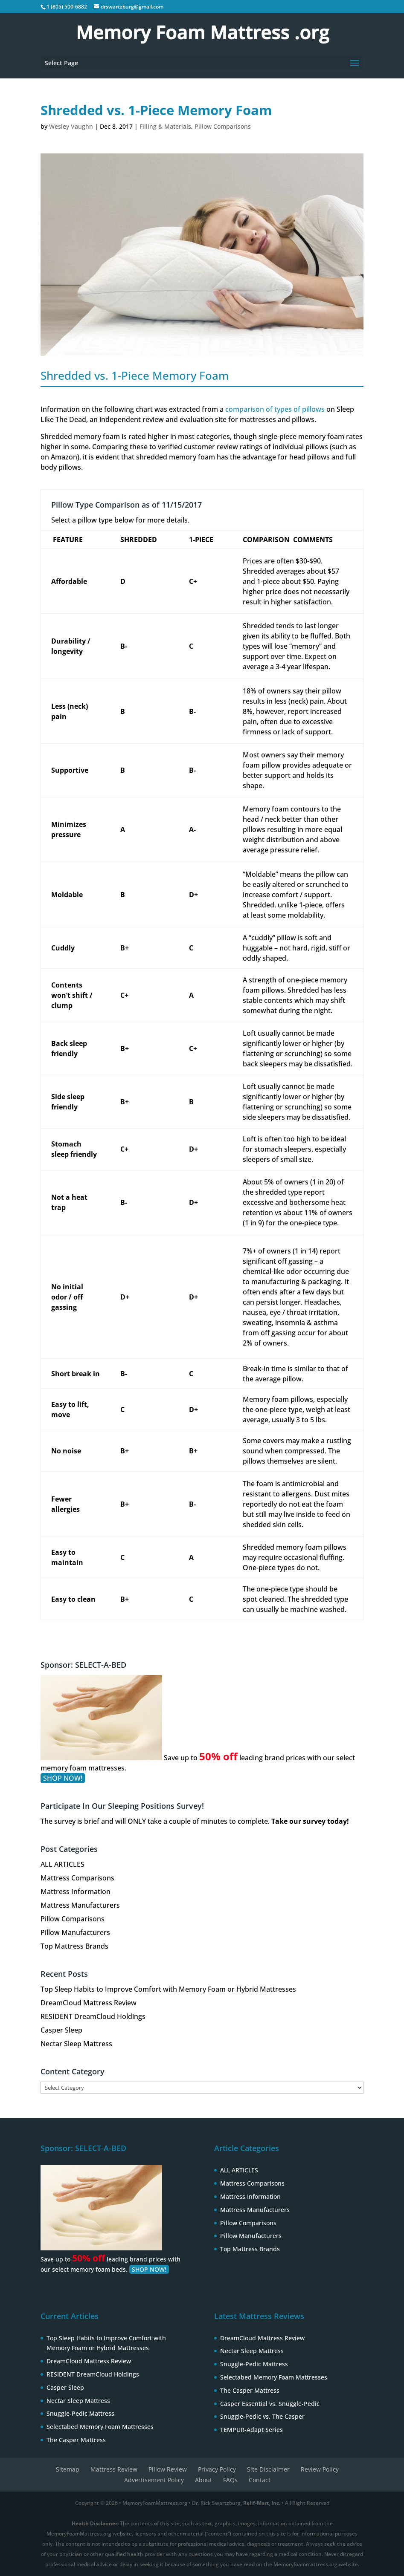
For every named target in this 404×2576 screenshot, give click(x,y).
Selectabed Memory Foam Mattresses (100, 2427)
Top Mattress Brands (74, 1946)
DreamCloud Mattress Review (89, 2002)
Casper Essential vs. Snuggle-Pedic (270, 2404)
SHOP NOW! (62, 1778)
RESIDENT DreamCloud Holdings (93, 2016)
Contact (259, 2480)
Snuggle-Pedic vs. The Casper (262, 2416)
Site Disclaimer (268, 2469)
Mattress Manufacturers (80, 1905)
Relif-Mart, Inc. (261, 2503)
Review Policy (320, 2469)
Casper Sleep (61, 2030)
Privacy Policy (217, 2469)
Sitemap (67, 2469)
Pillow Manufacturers (75, 1932)
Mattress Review (113, 2469)
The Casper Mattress (76, 2440)
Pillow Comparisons (223, 126)
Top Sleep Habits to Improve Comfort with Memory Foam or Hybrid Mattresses (168, 1989)
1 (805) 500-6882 (67, 6)
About (203, 2480)
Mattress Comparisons (77, 1878)
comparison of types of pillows (275, 409)
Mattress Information (75, 1891)
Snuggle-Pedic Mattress (80, 2413)
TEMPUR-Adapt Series (251, 2430)
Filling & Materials (165, 126)
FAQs (230, 2480)
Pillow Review (167, 2469)
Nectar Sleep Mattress (76, 2043)
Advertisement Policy (154, 2480)
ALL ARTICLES (62, 1864)
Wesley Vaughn (71, 126)
